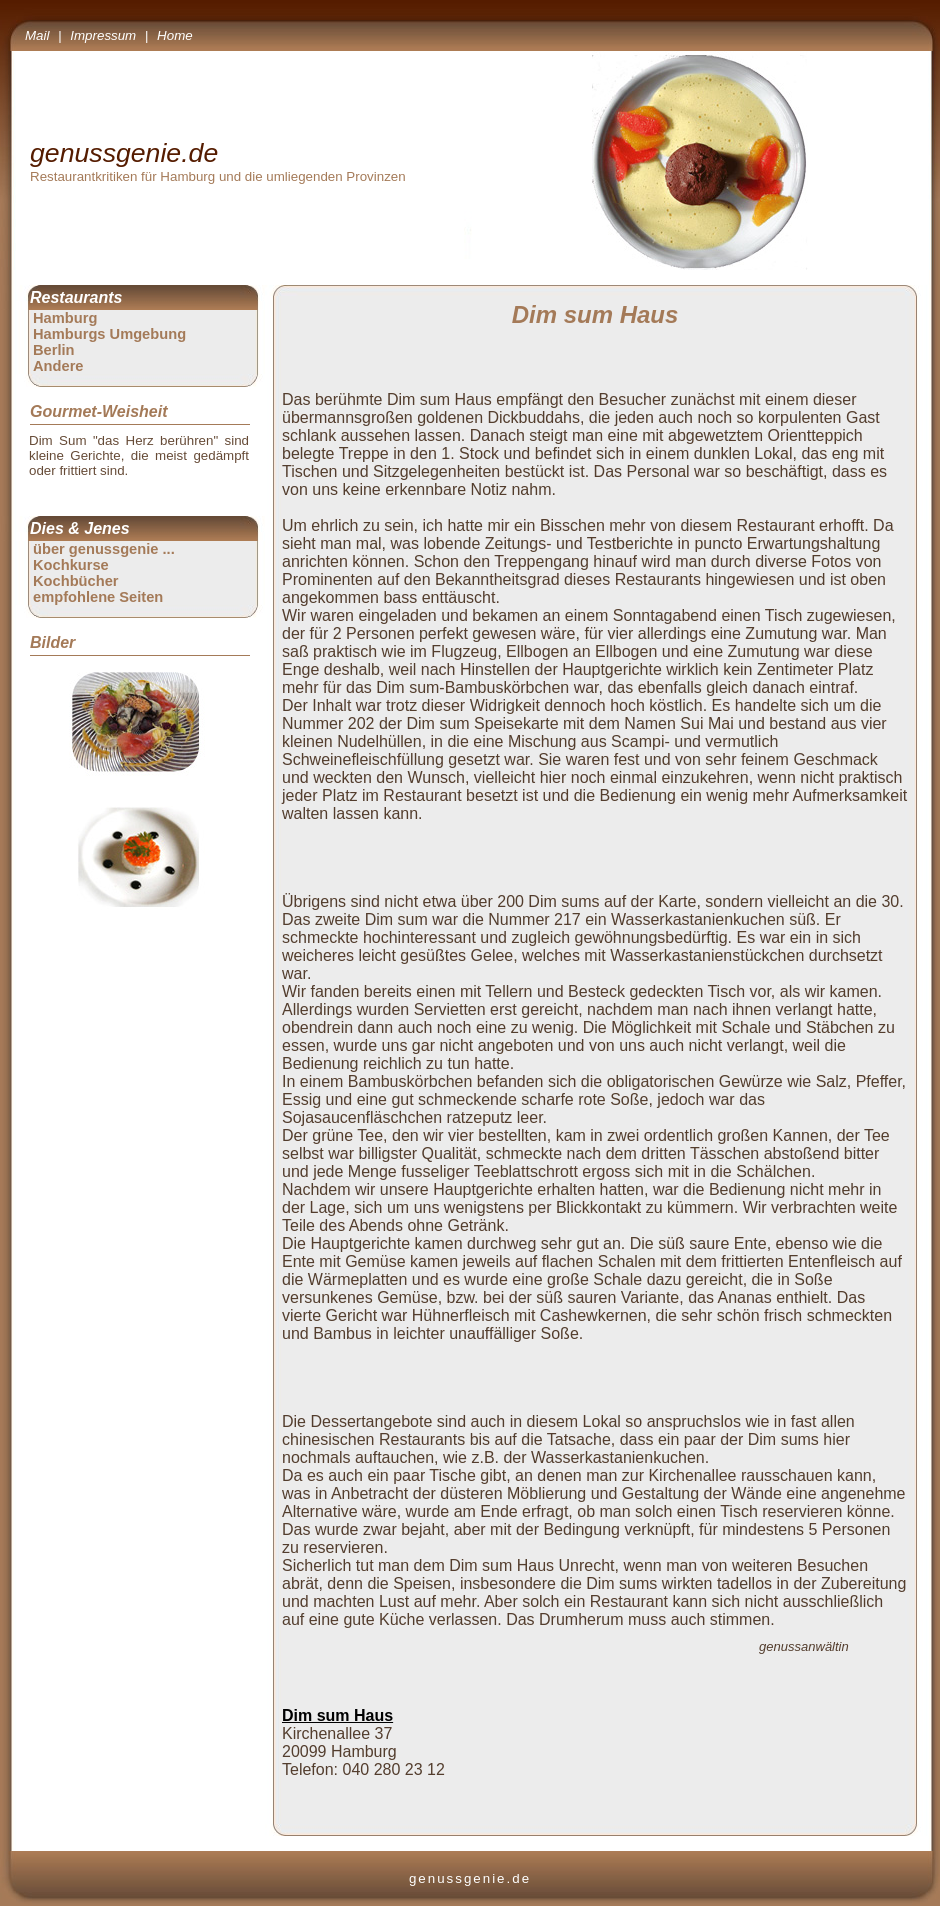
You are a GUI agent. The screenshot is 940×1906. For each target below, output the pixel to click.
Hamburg (65, 318)
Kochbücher (76, 581)
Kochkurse (71, 565)
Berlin (54, 350)
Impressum (103, 35)
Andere (58, 366)
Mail (37, 35)
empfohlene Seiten (98, 597)
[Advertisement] (599, 856)
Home (175, 35)
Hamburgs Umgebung (109, 334)
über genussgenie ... (104, 549)
